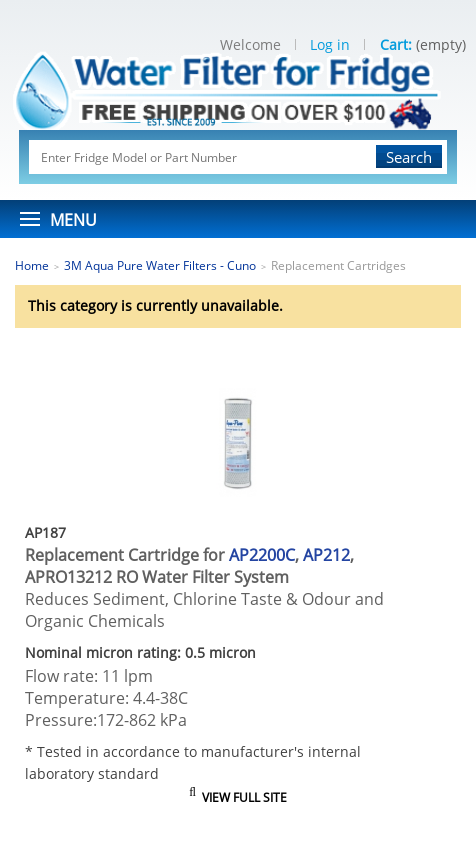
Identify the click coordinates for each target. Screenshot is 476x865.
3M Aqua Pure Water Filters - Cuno (160, 265)
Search (409, 157)
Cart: (396, 44)
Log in (330, 44)
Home (32, 265)
